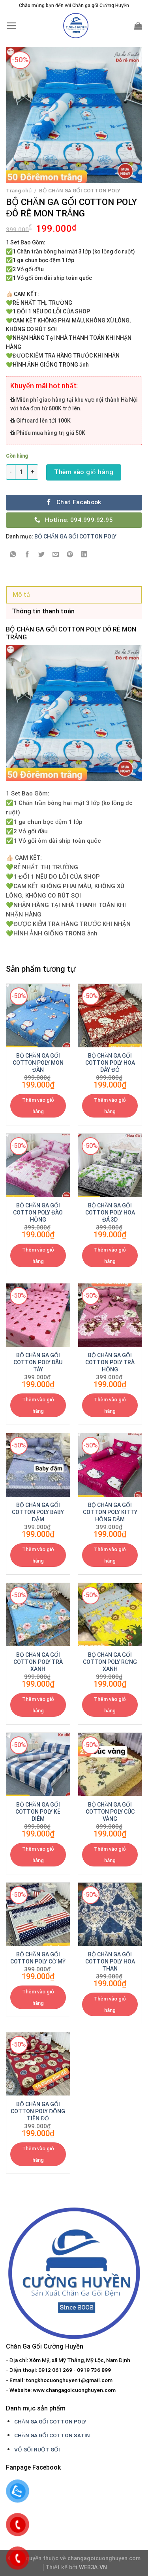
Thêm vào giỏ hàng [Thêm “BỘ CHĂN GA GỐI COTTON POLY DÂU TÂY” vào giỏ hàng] (38, 1405)
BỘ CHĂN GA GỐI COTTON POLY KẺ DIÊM (37, 1811)
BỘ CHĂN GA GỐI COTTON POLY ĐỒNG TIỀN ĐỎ (38, 2111)
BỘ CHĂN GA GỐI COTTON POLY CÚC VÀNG (110, 1811)
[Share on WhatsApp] (13, 554)
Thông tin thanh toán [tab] (43, 611)
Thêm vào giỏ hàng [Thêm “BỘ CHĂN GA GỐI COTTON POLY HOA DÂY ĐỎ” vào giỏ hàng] (110, 1105)
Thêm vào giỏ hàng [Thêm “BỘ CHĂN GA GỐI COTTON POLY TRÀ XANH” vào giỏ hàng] (38, 1705)
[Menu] (11, 25)
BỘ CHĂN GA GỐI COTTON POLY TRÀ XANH (38, 1662)
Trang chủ (19, 190)
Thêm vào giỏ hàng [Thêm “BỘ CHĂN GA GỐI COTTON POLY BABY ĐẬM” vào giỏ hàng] (38, 1555)
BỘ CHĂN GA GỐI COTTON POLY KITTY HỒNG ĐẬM (110, 1512)
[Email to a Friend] (55, 554)
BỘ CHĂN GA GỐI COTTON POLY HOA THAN (110, 1961)
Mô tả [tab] (21, 594)
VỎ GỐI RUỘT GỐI (37, 2449)
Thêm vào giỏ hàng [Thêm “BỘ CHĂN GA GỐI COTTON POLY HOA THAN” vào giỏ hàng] (110, 2004)
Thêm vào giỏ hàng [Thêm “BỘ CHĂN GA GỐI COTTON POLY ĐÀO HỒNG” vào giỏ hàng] (38, 1255)
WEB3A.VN (93, 2567)
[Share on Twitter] (41, 554)
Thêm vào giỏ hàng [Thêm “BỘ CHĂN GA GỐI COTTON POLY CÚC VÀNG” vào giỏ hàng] (110, 1854)
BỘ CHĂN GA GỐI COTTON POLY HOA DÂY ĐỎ (110, 1062)
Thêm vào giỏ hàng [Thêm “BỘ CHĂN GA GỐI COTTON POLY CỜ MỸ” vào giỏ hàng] (38, 1997)
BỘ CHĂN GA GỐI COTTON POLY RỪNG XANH (110, 1662)
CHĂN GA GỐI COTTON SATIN (52, 2435)
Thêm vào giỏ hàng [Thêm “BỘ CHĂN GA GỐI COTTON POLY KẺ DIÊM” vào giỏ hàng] (38, 1854)
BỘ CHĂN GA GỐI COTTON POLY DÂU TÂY (37, 1362)
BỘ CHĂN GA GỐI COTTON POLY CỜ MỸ (38, 1958)
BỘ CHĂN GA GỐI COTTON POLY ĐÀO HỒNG (38, 1212)
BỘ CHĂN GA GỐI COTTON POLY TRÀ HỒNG (110, 1362)
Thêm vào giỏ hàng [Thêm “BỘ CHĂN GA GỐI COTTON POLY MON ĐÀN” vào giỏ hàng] (38, 1105)
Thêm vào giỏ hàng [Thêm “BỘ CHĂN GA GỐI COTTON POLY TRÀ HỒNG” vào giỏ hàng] (110, 1405)
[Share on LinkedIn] (84, 554)
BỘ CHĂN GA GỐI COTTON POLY (79, 190)
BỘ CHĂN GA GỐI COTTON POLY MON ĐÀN (38, 1062)
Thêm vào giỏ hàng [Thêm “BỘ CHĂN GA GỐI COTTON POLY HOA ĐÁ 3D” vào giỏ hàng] (110, 1255)
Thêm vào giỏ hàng (83, 472)
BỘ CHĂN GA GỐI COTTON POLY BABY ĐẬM (38, 1512)
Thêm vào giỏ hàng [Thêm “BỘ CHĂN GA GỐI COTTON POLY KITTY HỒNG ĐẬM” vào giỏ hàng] (110, 1555)
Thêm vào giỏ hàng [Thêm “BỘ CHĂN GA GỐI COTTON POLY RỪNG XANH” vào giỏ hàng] (110, 1705)
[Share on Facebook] (27, 554)
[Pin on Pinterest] (70, 554)
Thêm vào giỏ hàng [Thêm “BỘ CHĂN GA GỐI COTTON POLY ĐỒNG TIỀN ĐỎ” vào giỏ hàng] (38, 2154)
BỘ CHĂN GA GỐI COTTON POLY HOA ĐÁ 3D (110, 1212)
